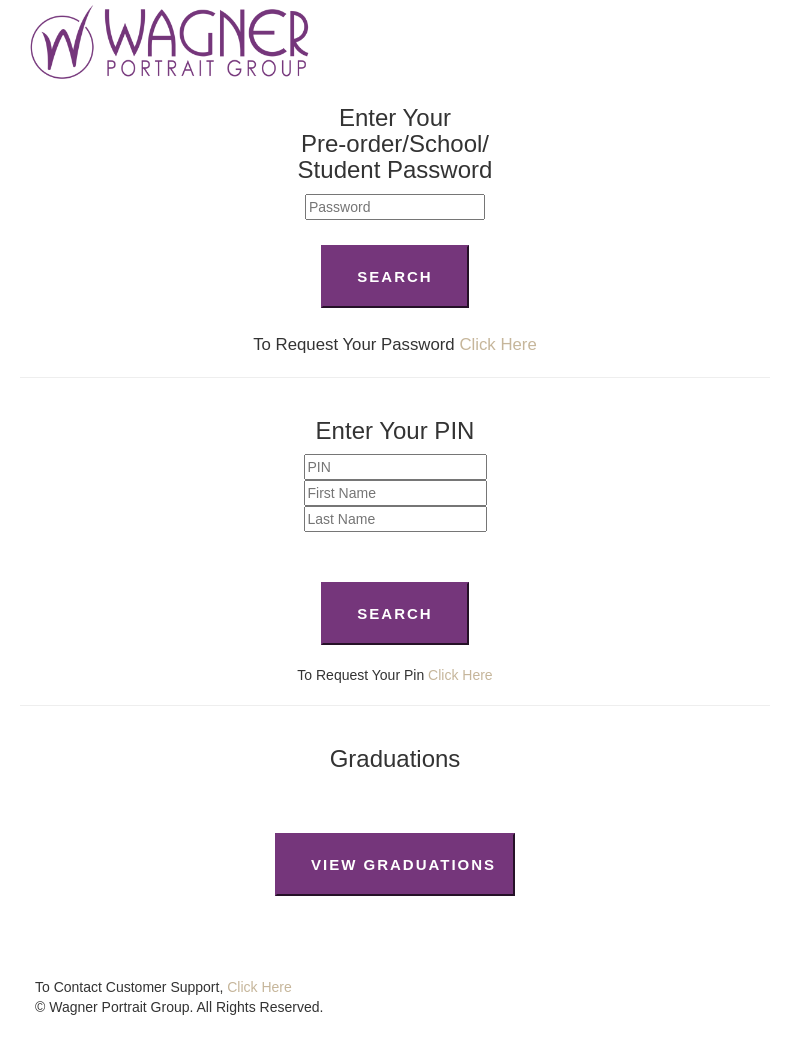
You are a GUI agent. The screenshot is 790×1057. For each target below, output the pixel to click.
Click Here (497, 344)
